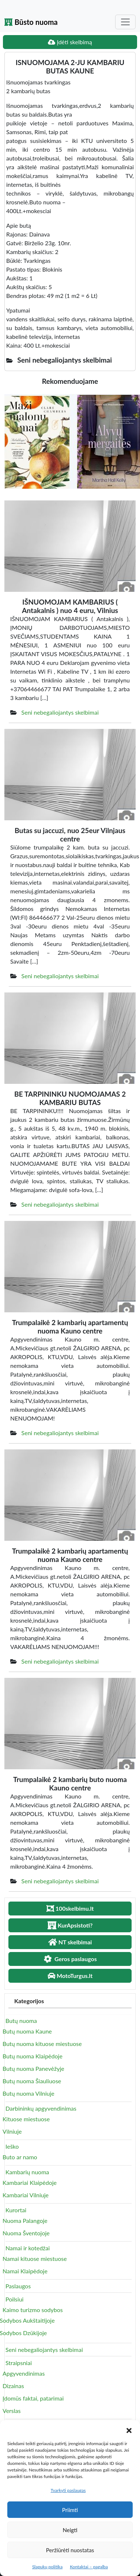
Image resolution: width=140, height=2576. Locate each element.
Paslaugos (18, 2285)
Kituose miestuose (26, 2118)
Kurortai (15, 2209)
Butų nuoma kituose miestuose (42, 2043)
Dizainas (13, 2385)
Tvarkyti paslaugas (68, 2490)
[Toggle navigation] (125, 22)
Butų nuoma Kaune (27, 2031)
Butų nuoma (21, 2020)
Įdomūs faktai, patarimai (33, 2398)
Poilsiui (14, 2299)
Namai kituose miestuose (35, 2258)
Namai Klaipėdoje (25, 2270)
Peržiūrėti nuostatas (70, 2550)
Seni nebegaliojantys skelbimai (60, 712)
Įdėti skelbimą (70, 41)
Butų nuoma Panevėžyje (33, 2068)
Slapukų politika (47, 2566)
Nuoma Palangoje (25, 2220)
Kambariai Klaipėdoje (30, 2182)
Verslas (11, 2410)
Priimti (70, 2510)
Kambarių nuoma (27, 2171)
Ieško (12, 2146)
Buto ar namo (20, 2156)
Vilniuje (12, 2131)
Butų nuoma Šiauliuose (32, 2080)
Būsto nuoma (31, 22)
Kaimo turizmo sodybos (33, 2309)
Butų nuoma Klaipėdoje (33, 2056)
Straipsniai (18, 2362)
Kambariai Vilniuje (26, 2194)
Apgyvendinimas (24, 2373)
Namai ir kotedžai (27, 2247)
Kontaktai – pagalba (89, 2566)
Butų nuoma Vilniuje (28, 2093)
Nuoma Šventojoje (26, 2232)
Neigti (70, 2530)
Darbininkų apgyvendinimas (40, 2108)
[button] (129, 2429)
